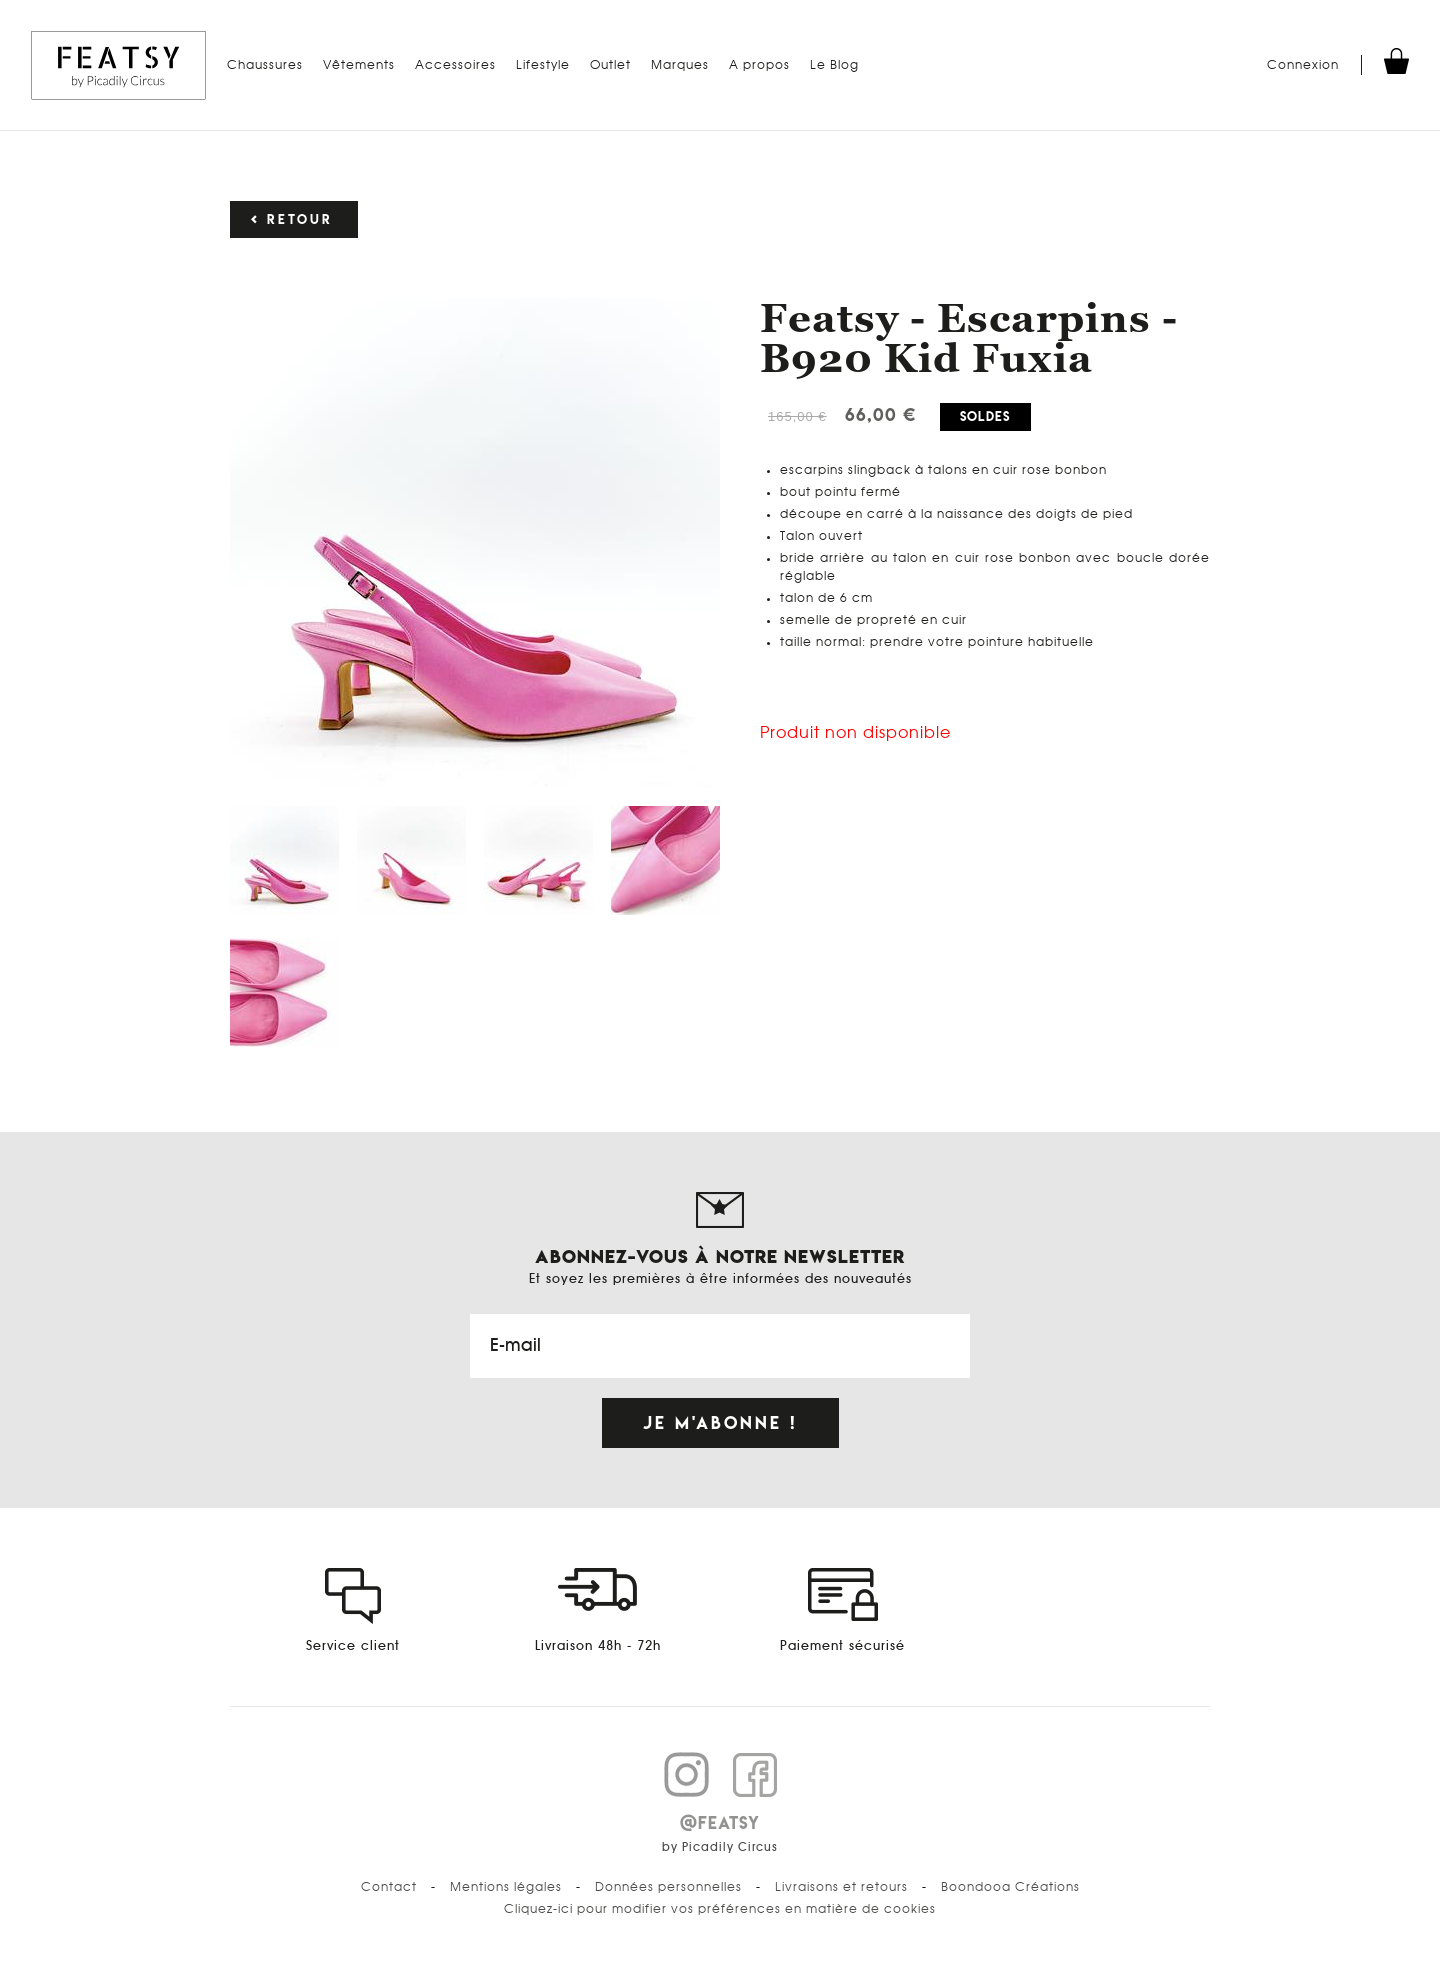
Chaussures (265, 65)
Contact (389, 1887)
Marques (680, 65)
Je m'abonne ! (720, 1422)
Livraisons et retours (841, 1887)
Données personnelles (668, 1887)
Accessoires (455, 65)
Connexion (1303, 65)
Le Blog (834, 65)
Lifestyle (543, 65)
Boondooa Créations (1010, 1887)
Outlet (610, 65)
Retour (300, 219)
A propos (759, 65)
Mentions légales (506, 1887)
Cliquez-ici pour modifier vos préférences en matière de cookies (720, 1909)
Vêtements (359, 65)
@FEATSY (720, 1823)
